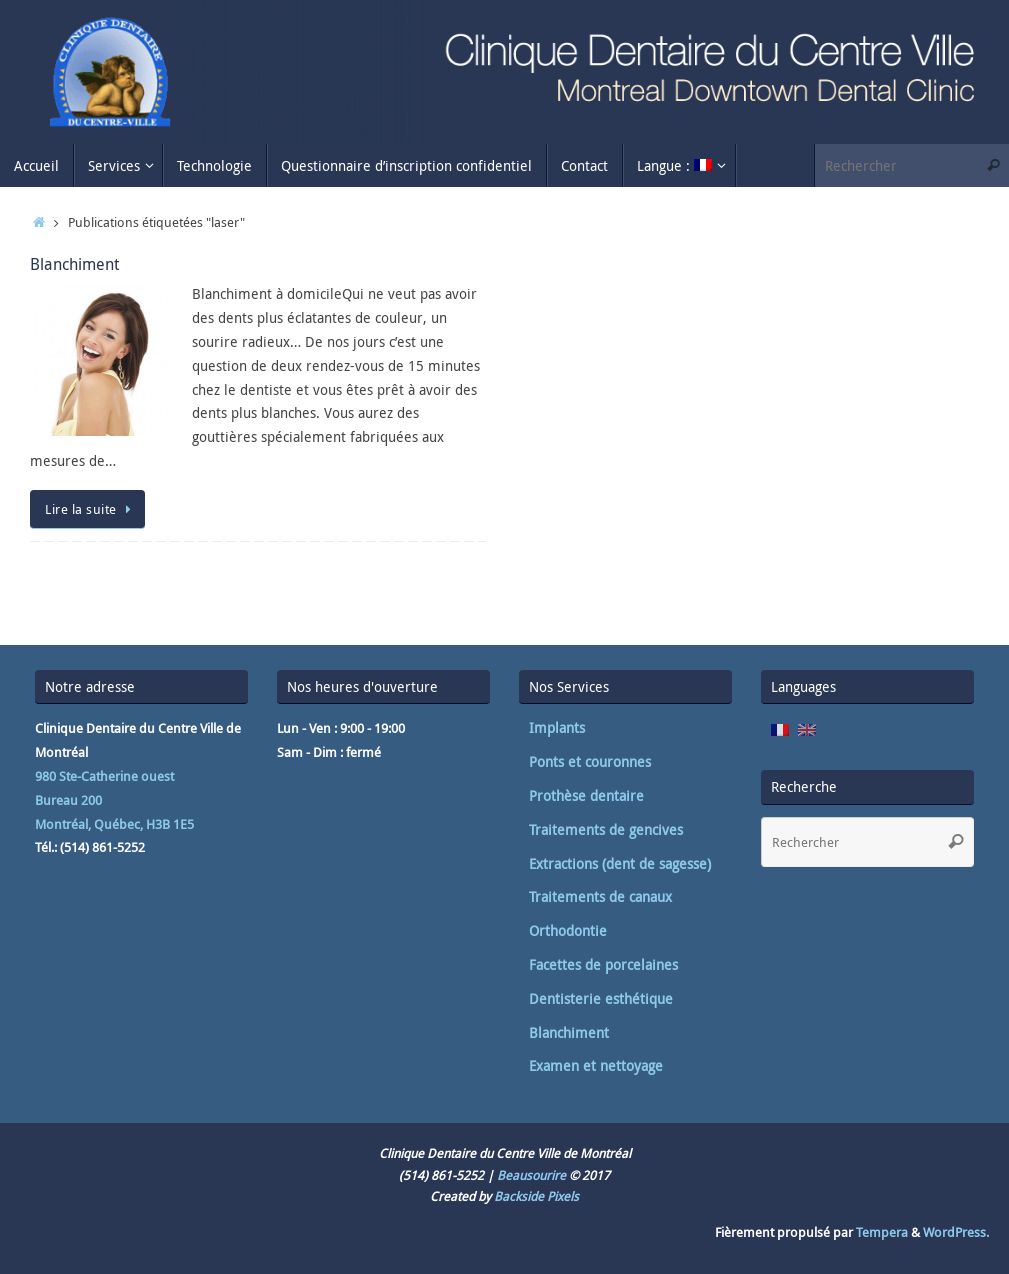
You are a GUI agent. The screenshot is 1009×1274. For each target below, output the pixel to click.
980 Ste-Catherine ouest (104, 776)
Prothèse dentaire (586, 795)
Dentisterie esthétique (601, 998)
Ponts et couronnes (590, 761)
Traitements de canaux (600, 896)
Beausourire (531, 1175)
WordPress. (956, 1232)
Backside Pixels (536, 1196)
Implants (557, 727)
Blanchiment (74, 264)
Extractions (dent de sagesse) (620, 863)
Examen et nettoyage (596, 1065)
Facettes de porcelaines (603, 964)
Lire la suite (91, 509)
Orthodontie (568, 930)
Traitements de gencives (606, 829)
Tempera (882, 1232)
